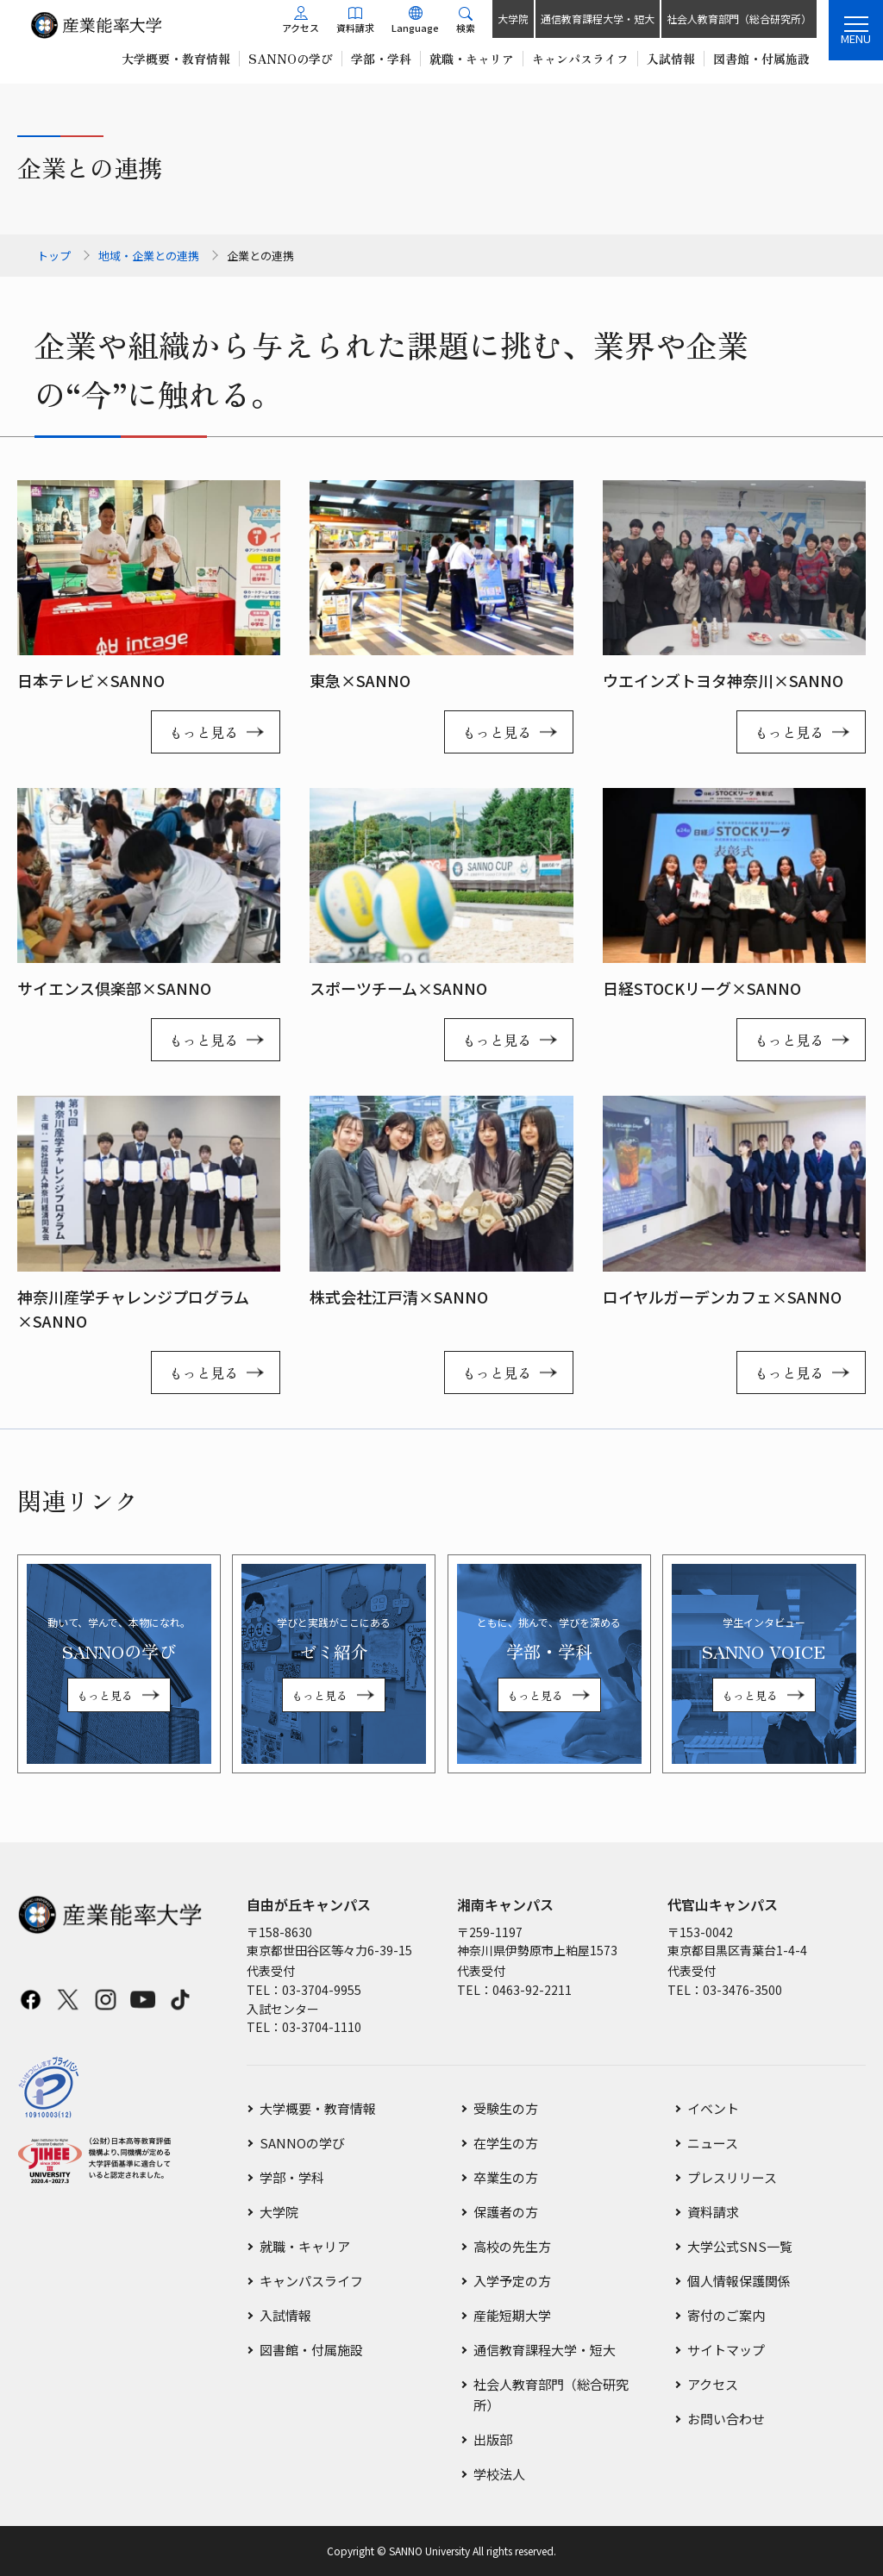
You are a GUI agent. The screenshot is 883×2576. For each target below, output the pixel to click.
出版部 (492, 2439)
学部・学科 (292, 2177)
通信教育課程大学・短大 (597, 18)
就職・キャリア (305, 2246)
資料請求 (713, 2212)
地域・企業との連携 (148, 255)
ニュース (712, 2143)
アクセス (712, 2384)
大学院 (513, 18)
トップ (54, 255)
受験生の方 (505, 2108)
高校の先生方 (512, 2246)
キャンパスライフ (311, 2281)
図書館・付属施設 (311, 2350)
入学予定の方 (512, 2281)
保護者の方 (505, 2212)
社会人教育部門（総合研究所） (739, 18)
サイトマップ (726, 2350)
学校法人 (499, 2474)
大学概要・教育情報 (318, 2108)
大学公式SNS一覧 (739, 2246)
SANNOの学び (302, 2143)
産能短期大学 (512, 2315)
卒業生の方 (505, 2177)
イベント (713, 2108)
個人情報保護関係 (739, 2281)
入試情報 (285, 2315)
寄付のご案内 (726, 2315)
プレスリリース (732, 2177)
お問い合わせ (726, 2419)
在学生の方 (505, 2143)
